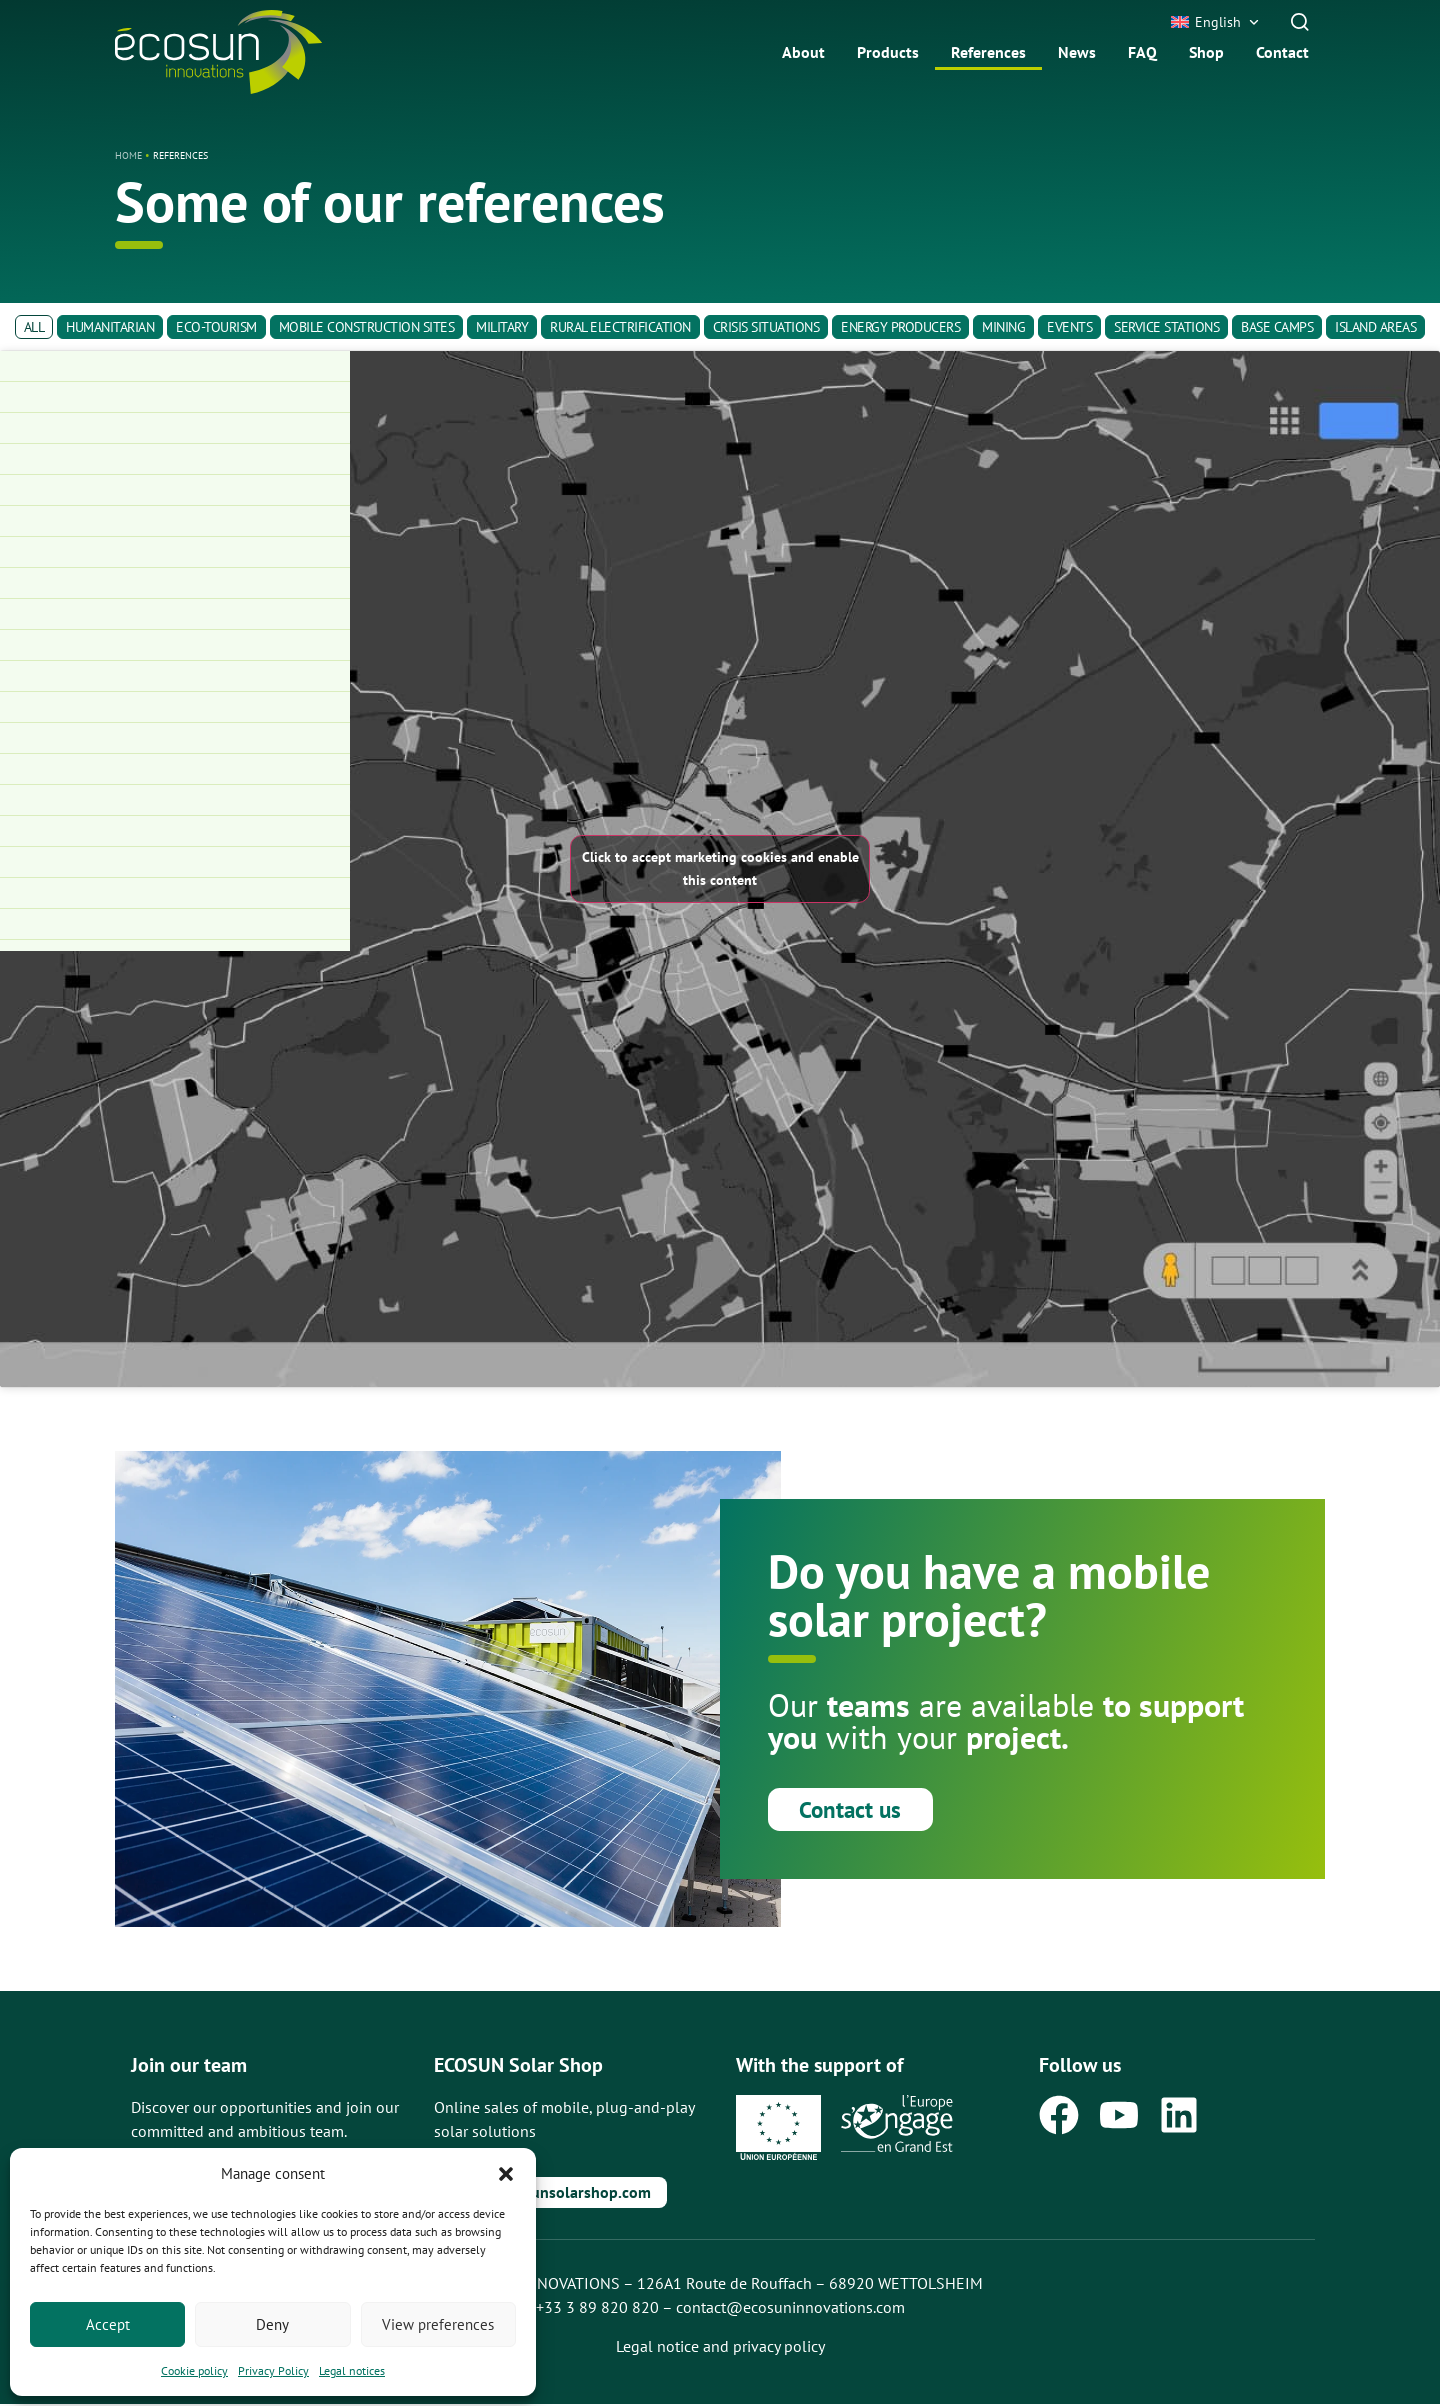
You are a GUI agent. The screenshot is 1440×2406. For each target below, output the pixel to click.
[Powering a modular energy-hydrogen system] (175, 614)
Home (128, 155)
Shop (1206, 52)
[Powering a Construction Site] (175, 459)
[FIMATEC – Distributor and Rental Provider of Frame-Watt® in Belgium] (175, 428)
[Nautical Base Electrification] (175, 676)
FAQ (1142, 52)
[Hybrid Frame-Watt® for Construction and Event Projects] (175, 831)
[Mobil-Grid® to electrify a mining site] (175, 893)
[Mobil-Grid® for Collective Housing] (175, 800)
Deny (272, 2324)
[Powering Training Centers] (175, 552)
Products (888, 52)
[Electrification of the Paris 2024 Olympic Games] (175, 707)
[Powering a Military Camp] (175, 490)
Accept (108, 2324)
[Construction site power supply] (175, 583)
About (803, 52)
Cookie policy (194, 2370)
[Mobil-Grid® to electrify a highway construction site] (175, 862)
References (988, 52)
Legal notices (352, 2370)
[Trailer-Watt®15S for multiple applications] (175, 924)
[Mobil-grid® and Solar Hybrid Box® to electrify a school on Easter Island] (175, 397)
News (1077, 52)
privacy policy (779, 2348)
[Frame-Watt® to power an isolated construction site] (175, 738)
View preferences (438, 2324)
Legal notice (657, 2348)
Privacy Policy (273, 2370)
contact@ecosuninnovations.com (790, 2309)
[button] (506, 2174)
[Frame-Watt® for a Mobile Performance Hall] (175, 769)
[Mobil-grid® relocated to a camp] (175, 366)
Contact (1282, 52)
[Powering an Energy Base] (175, 521)
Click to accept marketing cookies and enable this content (720, 868)
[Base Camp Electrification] (175, 645)
